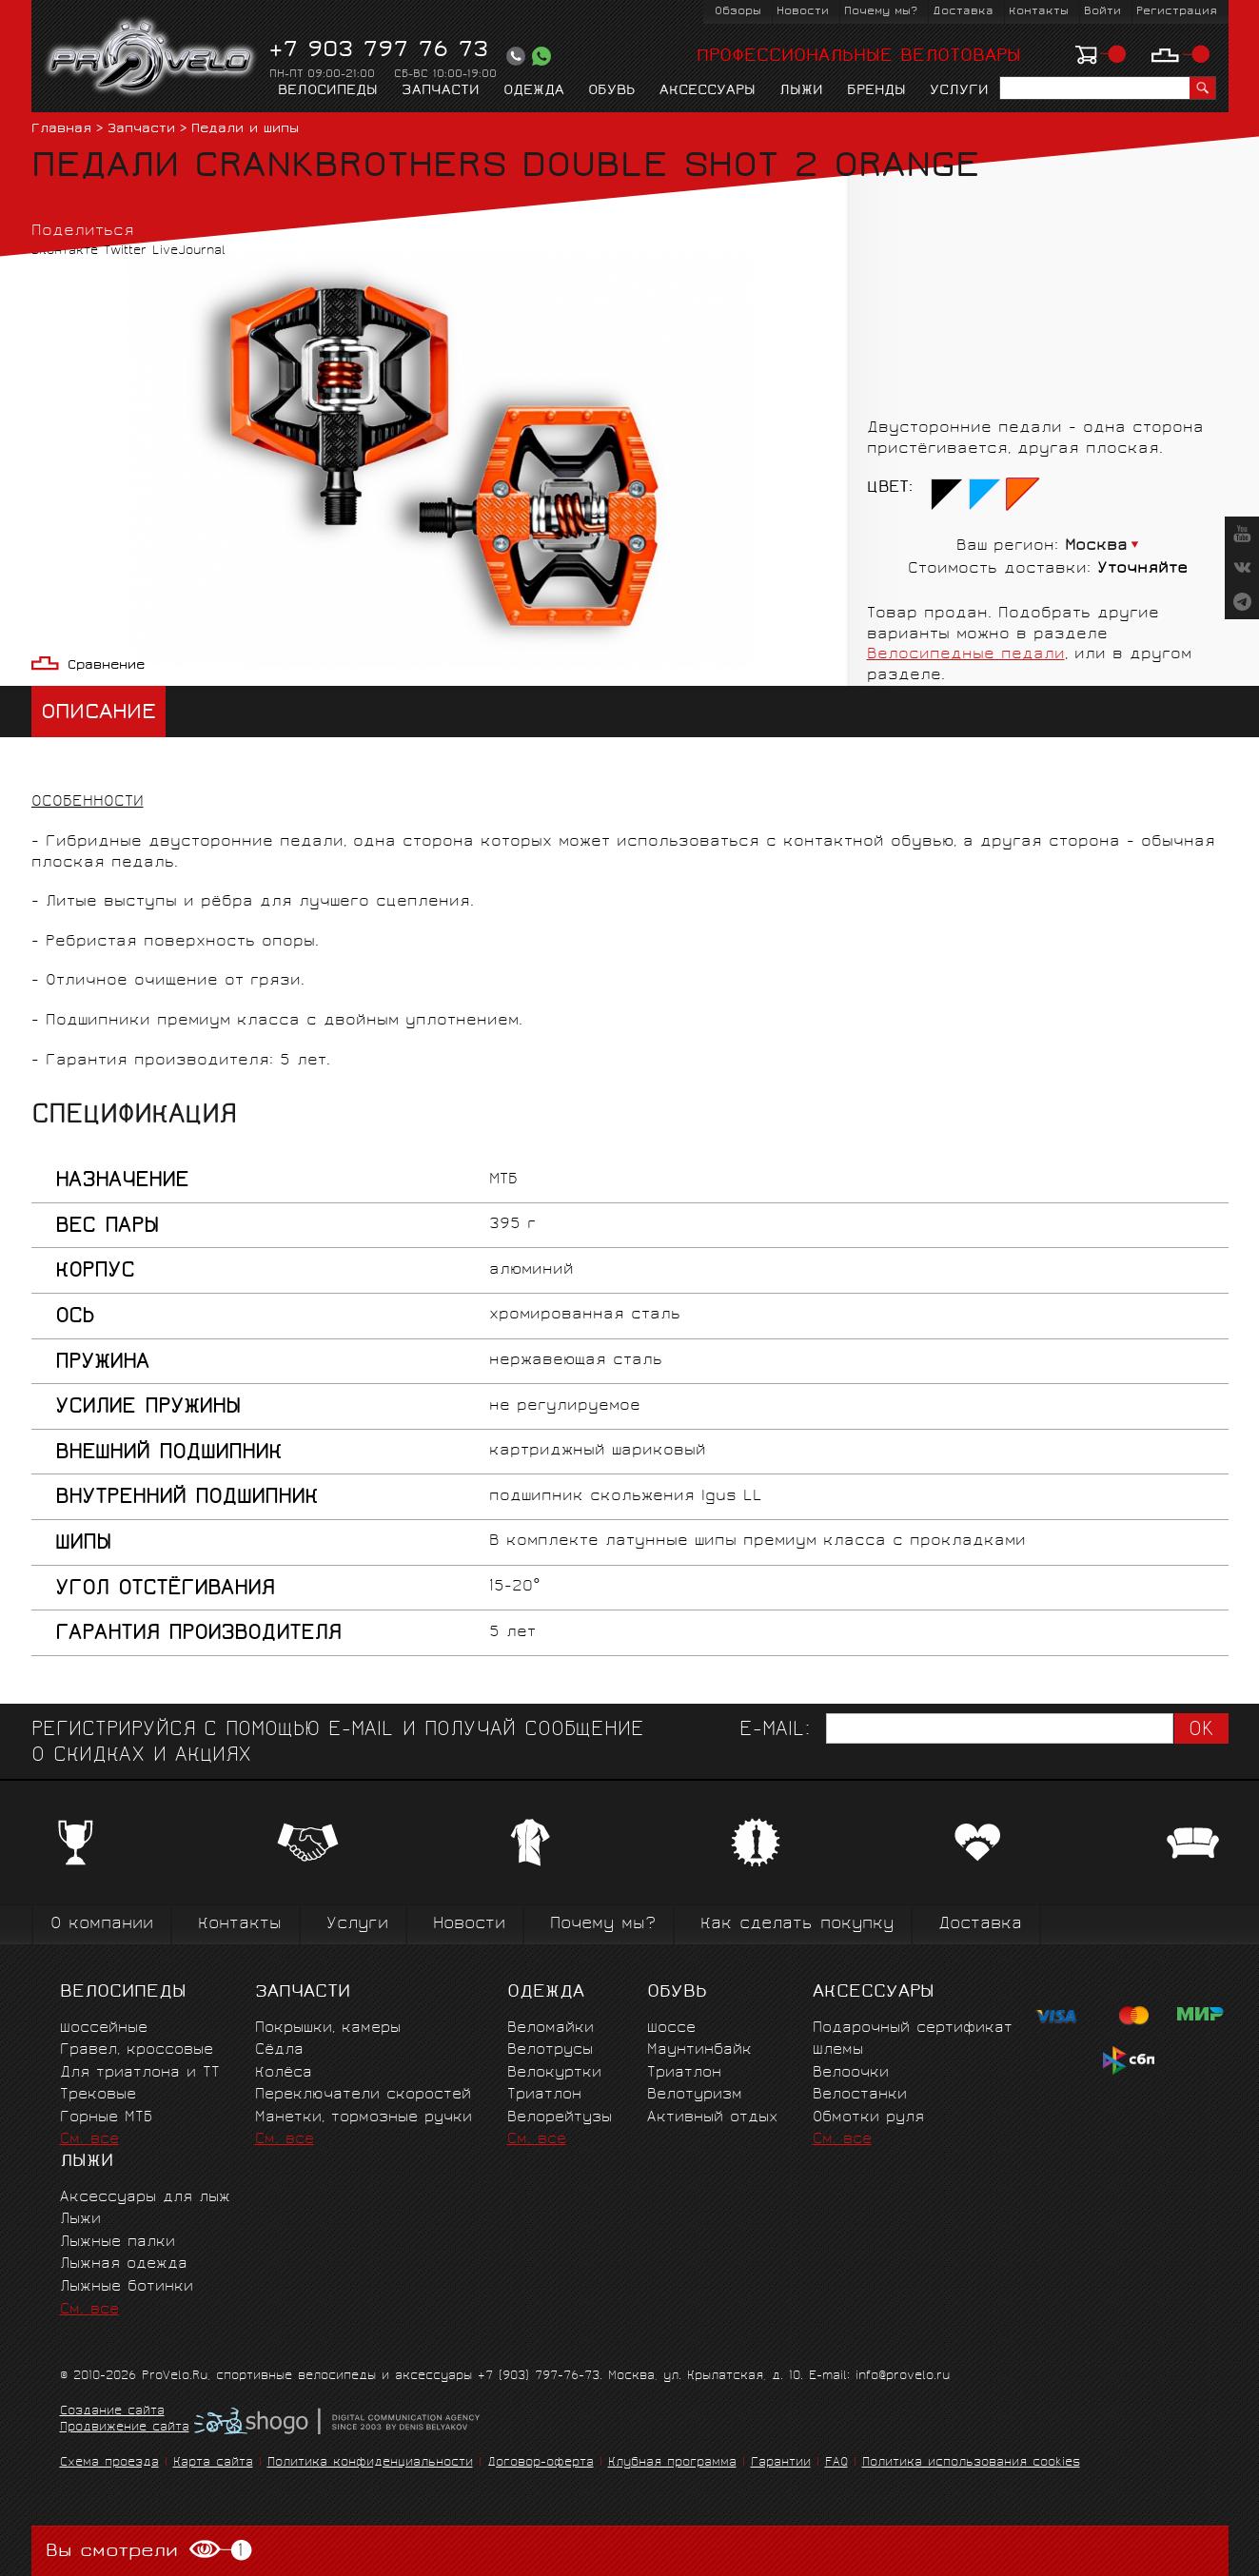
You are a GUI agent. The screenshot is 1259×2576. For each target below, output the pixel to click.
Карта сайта (213, 2463)
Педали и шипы (245, 130)
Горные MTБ (106, 2118)
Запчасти (441, 91)
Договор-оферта (540, 2463)
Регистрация (1176, 12)
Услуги (959, 91)
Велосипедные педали (966, 655)
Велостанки (860, 2095)
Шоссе (671, 2029)
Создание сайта (112, 2412)
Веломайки (550, 2029)
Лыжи (801, 91)
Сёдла (279, 2050)
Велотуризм (694, 2095)
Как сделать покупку (797, 1925)
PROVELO (152, 58)
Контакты (1039, 12)
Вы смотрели (149, 2551)
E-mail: (774, 1731)
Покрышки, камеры (328, 2029)
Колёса (283, 2073)
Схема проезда (109, 2463)
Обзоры (738, 12)
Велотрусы (550, 2050)
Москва (1096, 546)
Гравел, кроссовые (136, 2050)
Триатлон (544, 2095)
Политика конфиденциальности (370, 2463)
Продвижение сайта (124, 2428)
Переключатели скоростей (363, 2095)
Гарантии (781, 2463)
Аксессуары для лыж (145, 2198)
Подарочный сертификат (913, 2029)
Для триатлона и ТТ (140, 2073)
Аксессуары (707, 91)
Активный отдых (712, 2118)
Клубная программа (672, 2463)
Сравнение (106, 666)
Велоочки (851, 2073)
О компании (101, 1925)
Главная (61, 130)
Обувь (612, 91)
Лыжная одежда (123, 2264)
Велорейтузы (559, 2118)
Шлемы (838, 2050)
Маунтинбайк (699, 2050)
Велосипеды (328, 91)
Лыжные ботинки (126, 2287)
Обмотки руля (868, 2118)
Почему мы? (880, 12)
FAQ (836, 2463)
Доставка (963, 12)
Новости (803, 12)
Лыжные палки (117, 2243)
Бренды (876, 91)
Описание (98, 714)
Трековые (98, 2095)
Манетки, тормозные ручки (363, 2118)
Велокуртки (554, 2073)
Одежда (533, 91)
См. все (89, 2140)
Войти (1102, 12)
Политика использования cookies (971, 2463)
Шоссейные (104, 2029)
